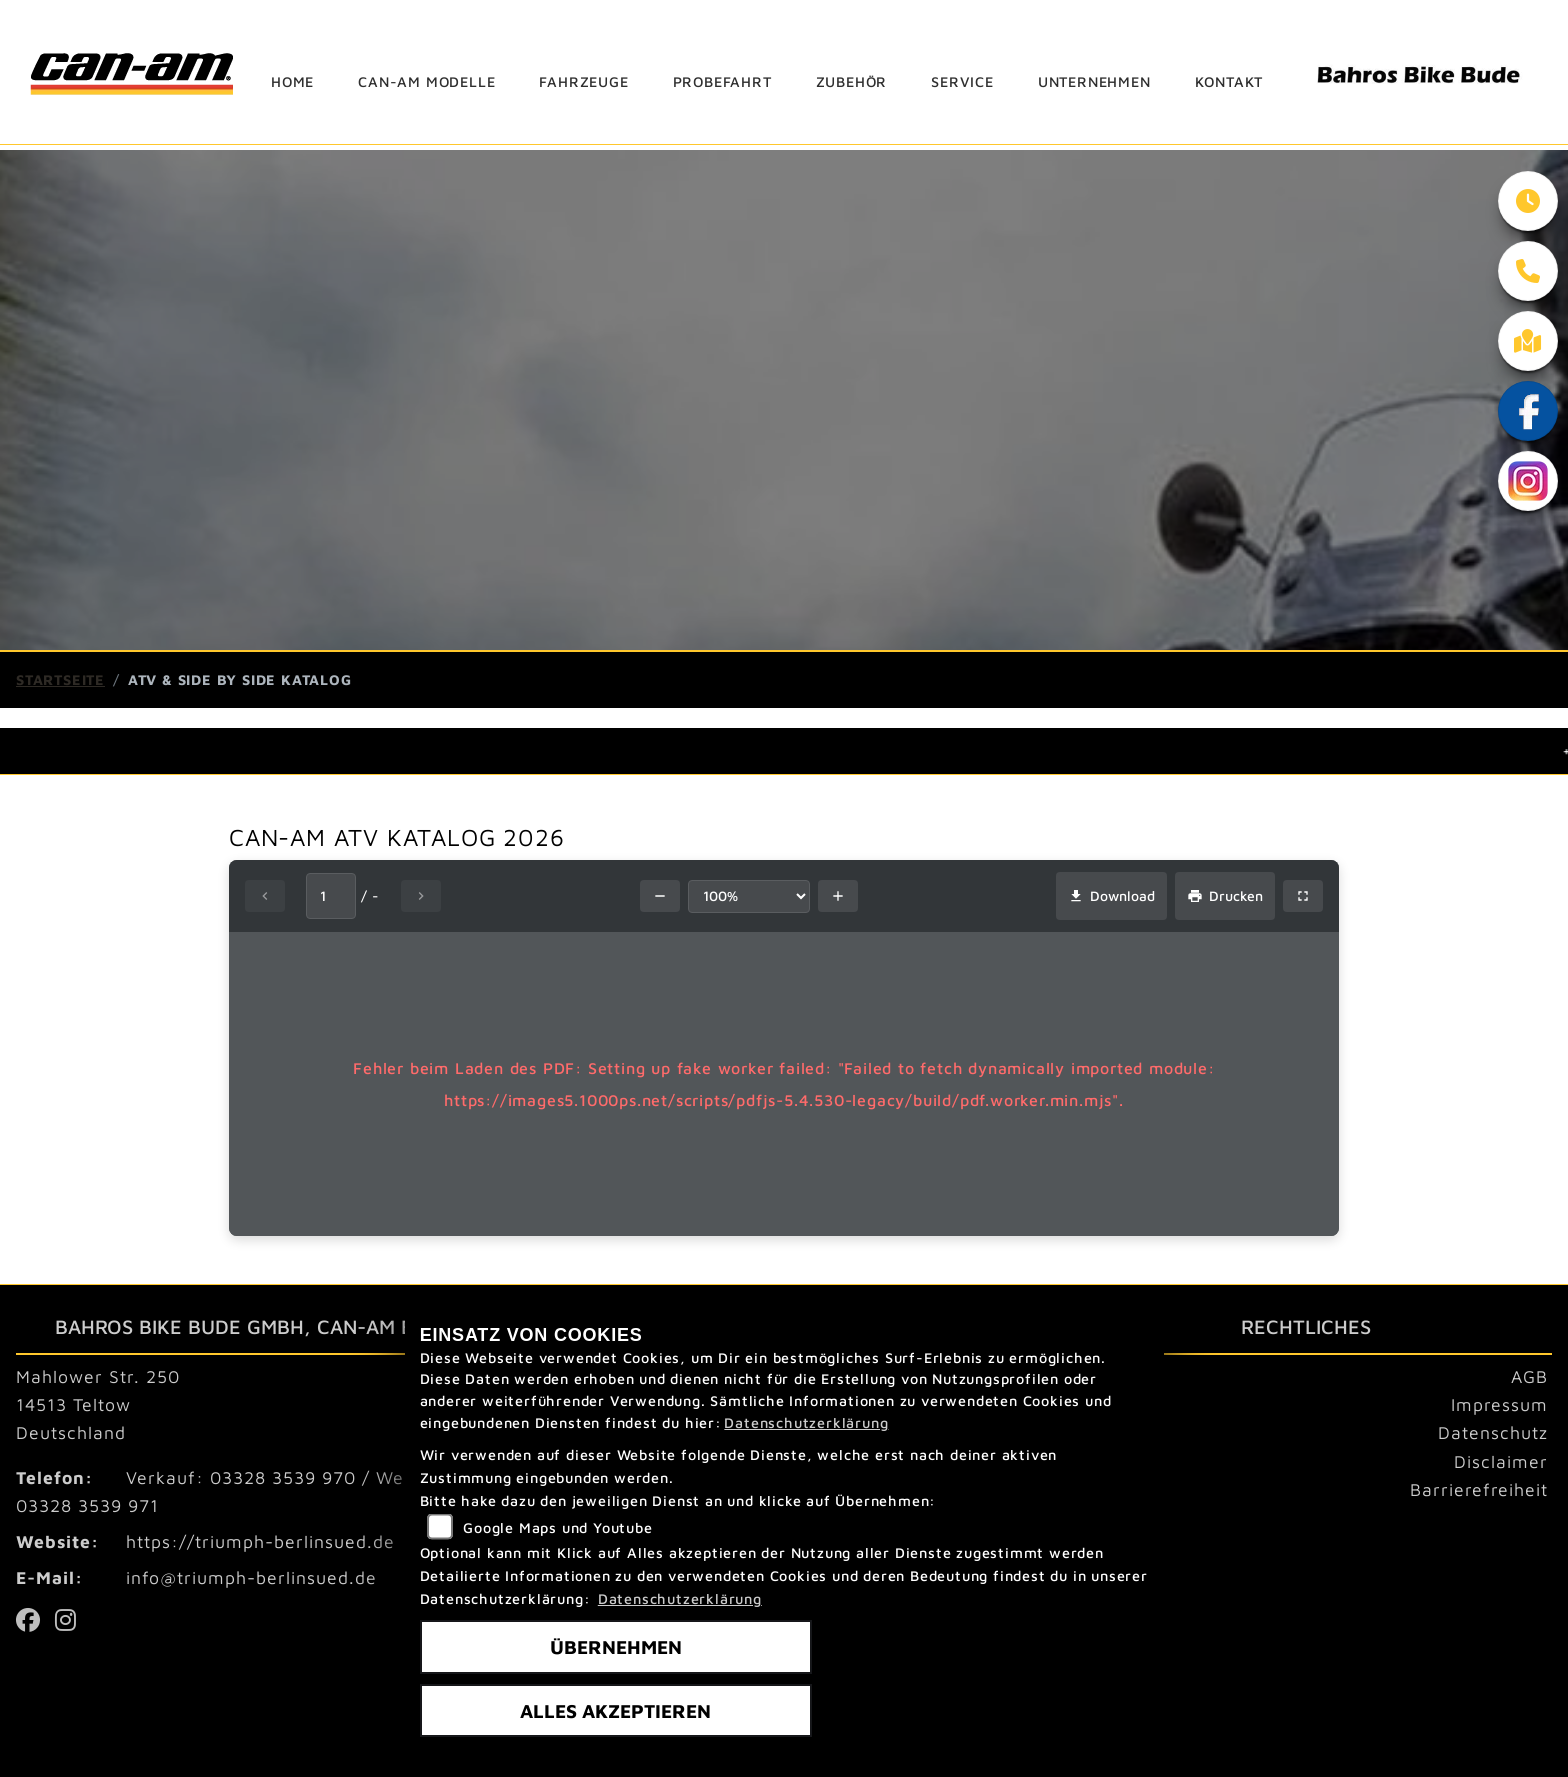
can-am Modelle (426, 81)
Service (962, 81)
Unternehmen (1094, 81)
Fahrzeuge (583, 81)
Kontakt (1229, 81)
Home (292, 81)
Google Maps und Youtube (557, 1527)
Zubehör (852, 81)
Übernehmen (616, 1646)
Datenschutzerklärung (806, 1422)
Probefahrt (722, 81)
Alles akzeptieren (615, 1710)
